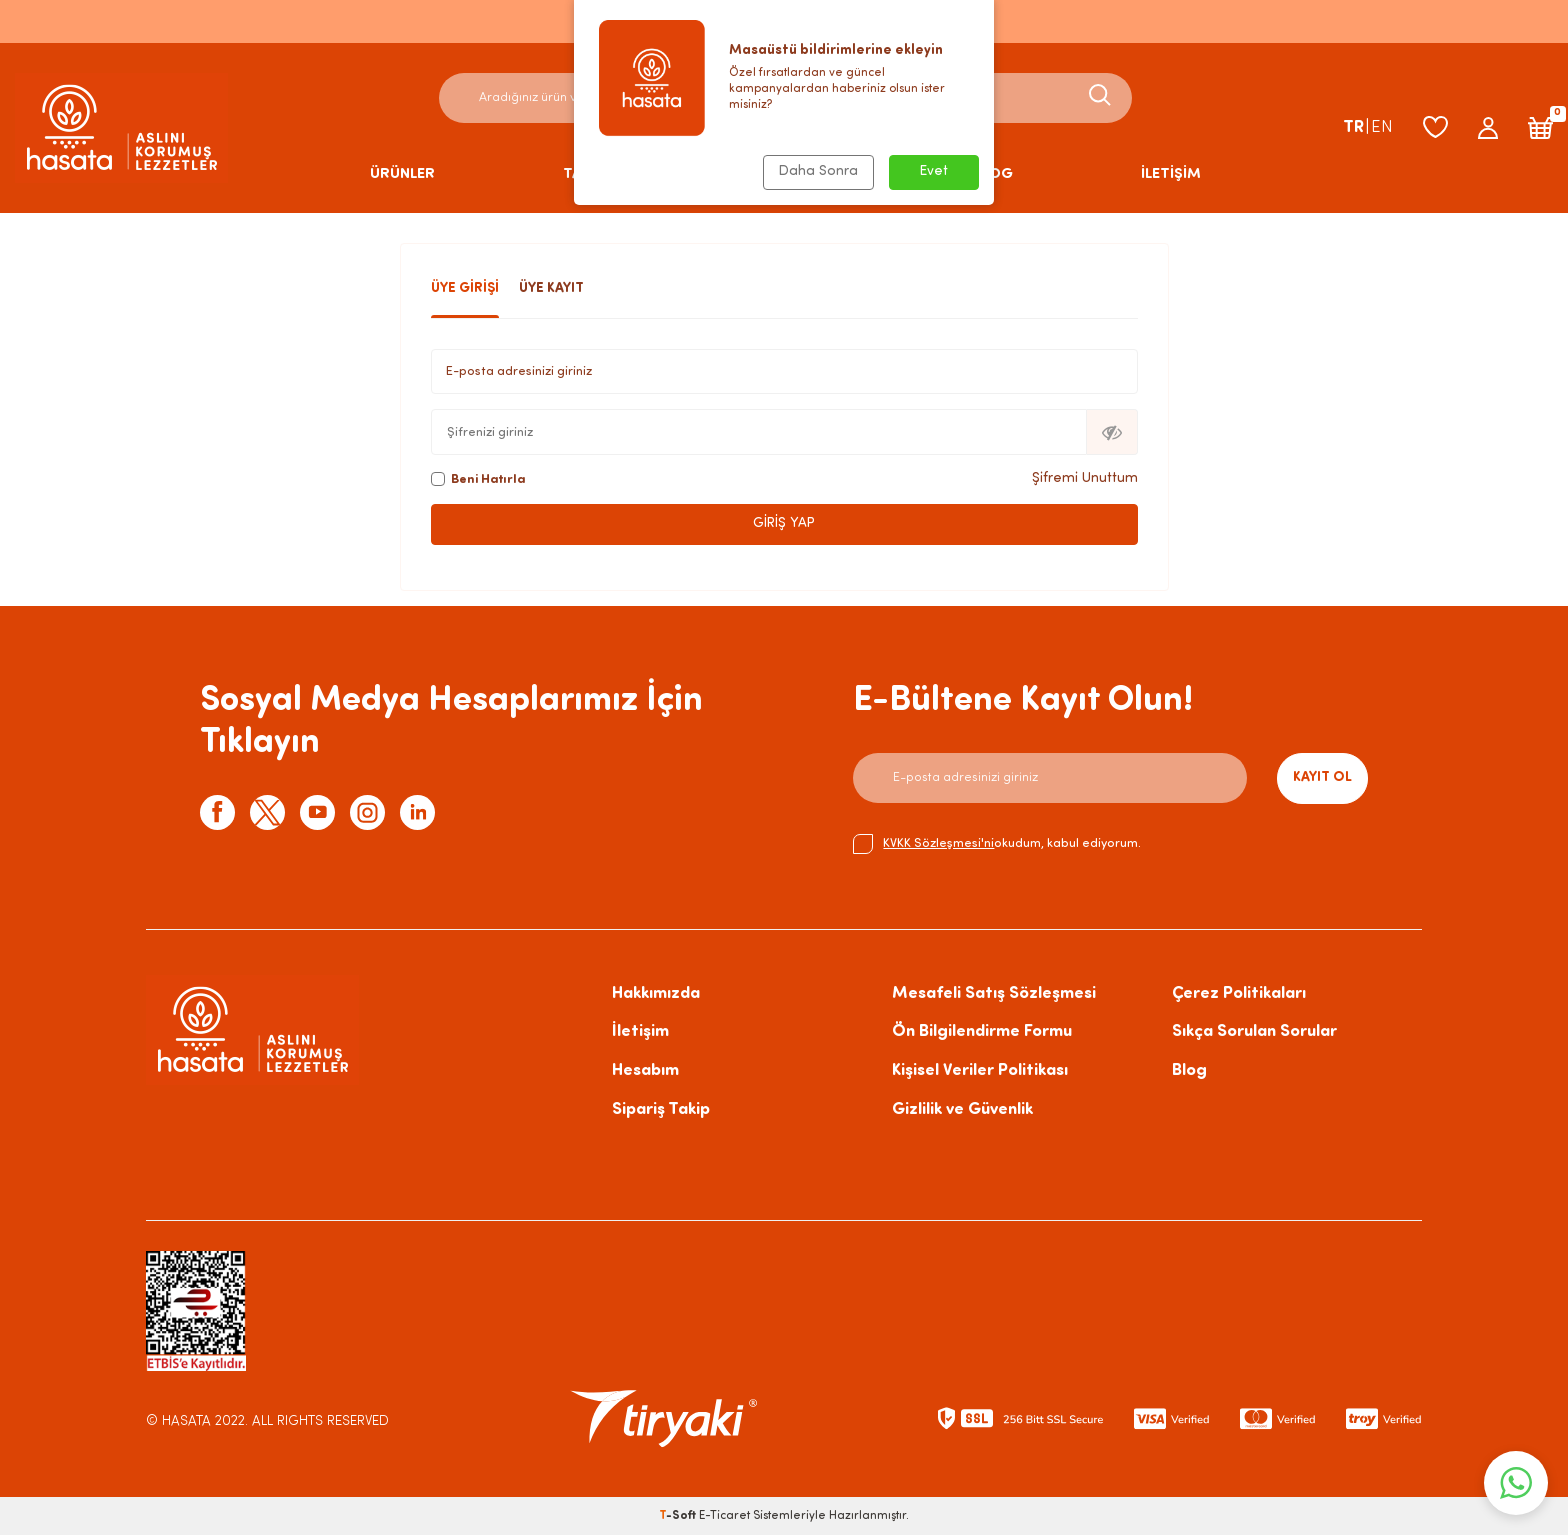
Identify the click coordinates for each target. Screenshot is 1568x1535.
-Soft (679, 1516)
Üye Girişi (465, 288)
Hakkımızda (656, 993)
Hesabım (645, 1070)
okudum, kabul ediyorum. (997, 844)
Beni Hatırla (478, 479)
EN (1382, 127)
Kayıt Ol (1322, 777)
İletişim (640, 1031)
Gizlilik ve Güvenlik (962, 1109)
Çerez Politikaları (1239, 993)
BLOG (992, 174)
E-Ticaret (724, 1516)
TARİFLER (596, 174)
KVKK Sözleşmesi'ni (938, 843)
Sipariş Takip (661, 1109)
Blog (1189, 1070)
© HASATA (178, 1421)
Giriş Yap (784, 523)
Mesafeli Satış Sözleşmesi (994, 993)
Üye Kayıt (551, 288)
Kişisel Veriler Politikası (980, 1070)
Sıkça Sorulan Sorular (1254, 1031)
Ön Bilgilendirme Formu (982, 1031)
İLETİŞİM (1171, 174)
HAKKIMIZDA (800, 174)
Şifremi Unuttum (1085, 478)
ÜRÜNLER (402, 174)
